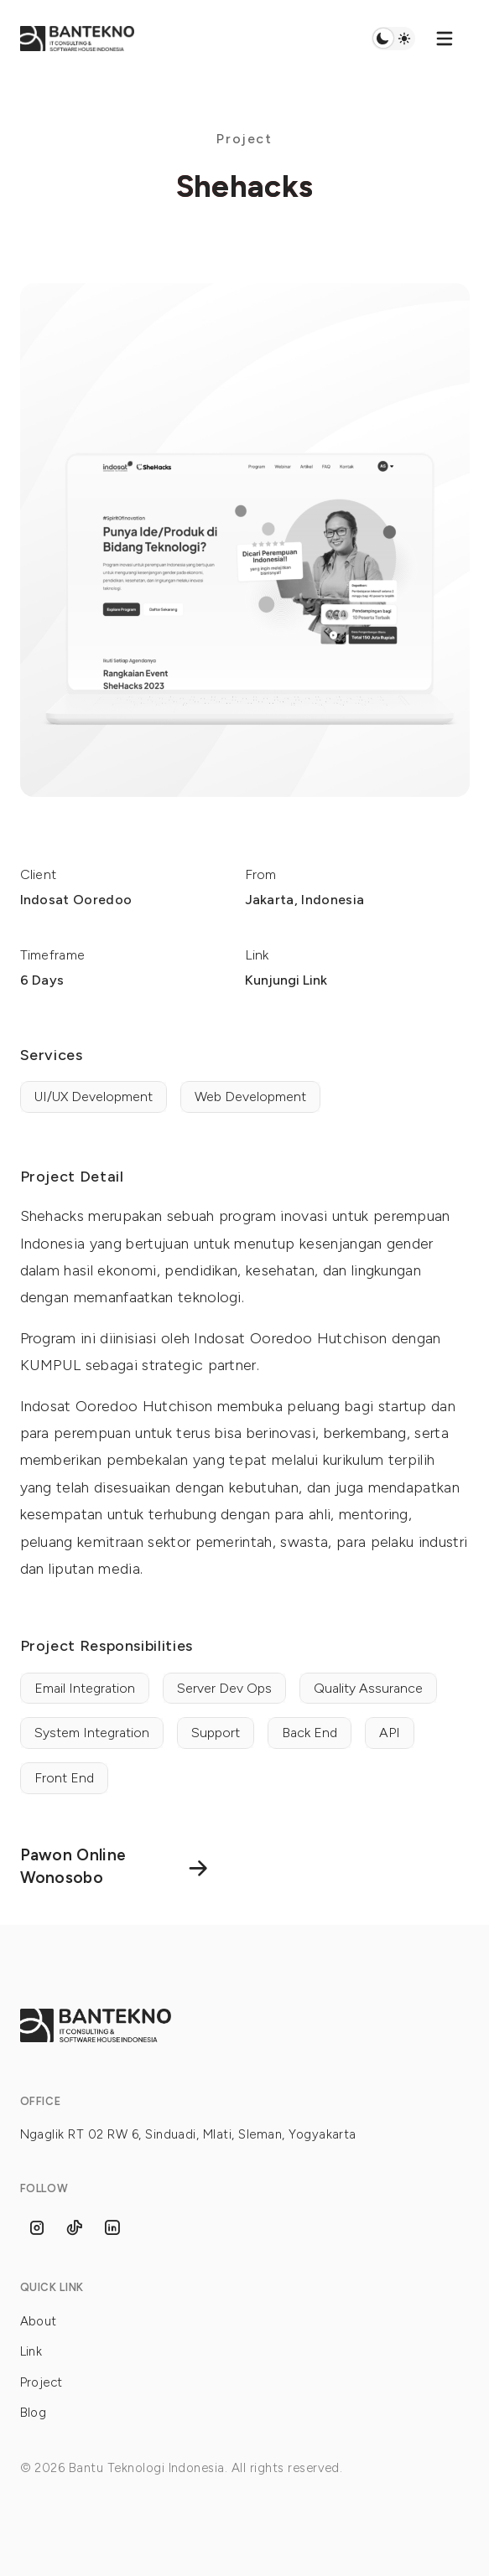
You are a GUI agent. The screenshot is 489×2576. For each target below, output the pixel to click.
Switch (393, 38)
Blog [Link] (33, 2412)
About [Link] (38, 2321)
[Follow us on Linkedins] (112, 2228)
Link (31, 2351)
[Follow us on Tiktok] (74, 2228)
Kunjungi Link (286, 980)
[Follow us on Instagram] (37, 2228)
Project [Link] (41, 2382)
